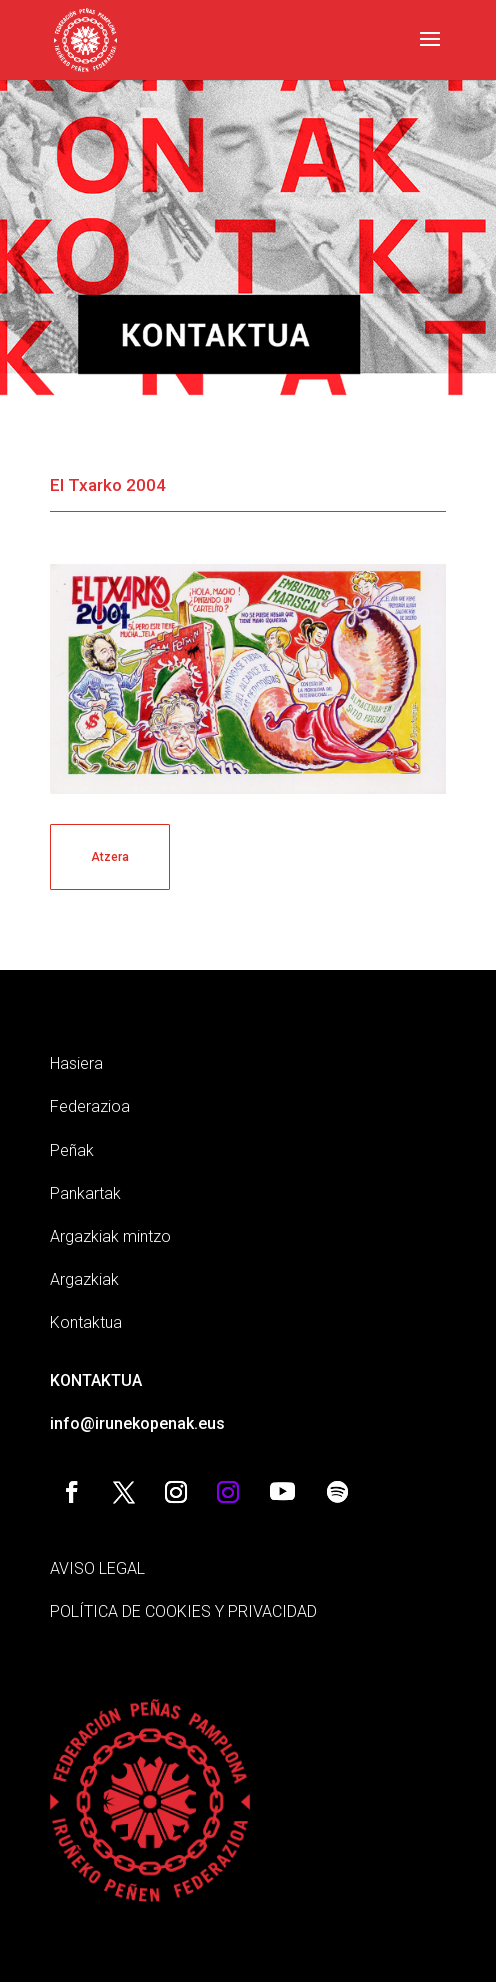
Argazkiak (84, 1279)
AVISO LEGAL (97, 1568)
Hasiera (76, 1063)
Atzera (110, 857)
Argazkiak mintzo (110, 1236)
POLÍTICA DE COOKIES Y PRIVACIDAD (183, 1611)
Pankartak (85, 1193)
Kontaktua (86, 1322)
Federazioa (90, 1106)
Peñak (72, 1150)
